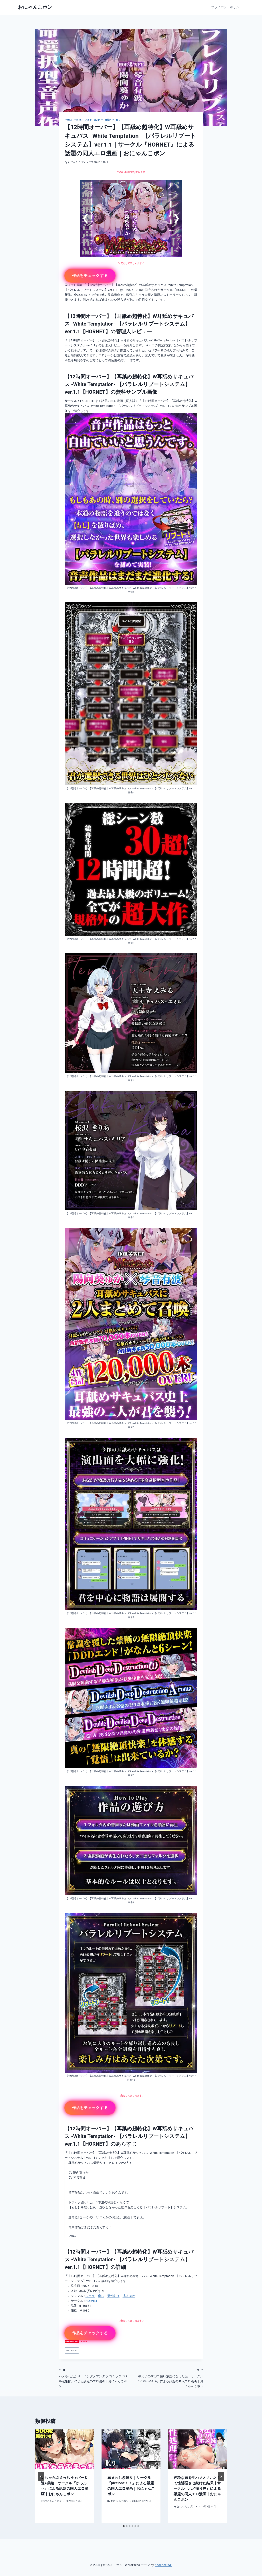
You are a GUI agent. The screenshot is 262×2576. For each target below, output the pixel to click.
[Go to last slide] (41, 2476)
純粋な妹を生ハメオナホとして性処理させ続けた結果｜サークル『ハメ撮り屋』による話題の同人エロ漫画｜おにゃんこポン (197, 2488)
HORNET (78, 119)
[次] (221, 2476)
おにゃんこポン (77, 162)
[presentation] (64, 2449)
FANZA (68, 119)
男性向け (109, 119)
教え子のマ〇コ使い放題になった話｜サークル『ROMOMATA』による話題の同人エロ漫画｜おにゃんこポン (168, 2377)
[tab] (124, 2526)
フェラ (88, 119)
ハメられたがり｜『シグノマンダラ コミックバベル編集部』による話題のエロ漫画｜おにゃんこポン (93, 2377)
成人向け (98, 119)
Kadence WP (163, 2565)
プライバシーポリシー (226, 7)
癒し (118, 119)
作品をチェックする (90, 275)
